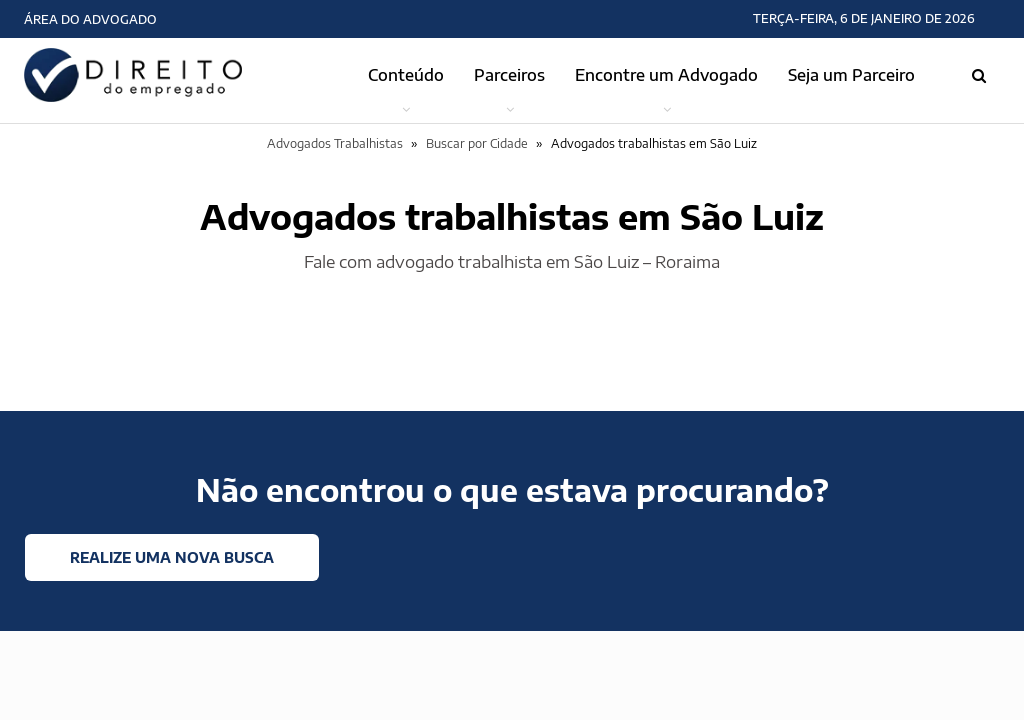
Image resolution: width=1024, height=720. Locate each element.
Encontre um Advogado (666, 75)
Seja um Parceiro (851, 75)
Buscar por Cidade (477, 143)
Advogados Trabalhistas (335, 143)
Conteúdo (406, 75)
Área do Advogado (90, 19)
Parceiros (509, 75)
